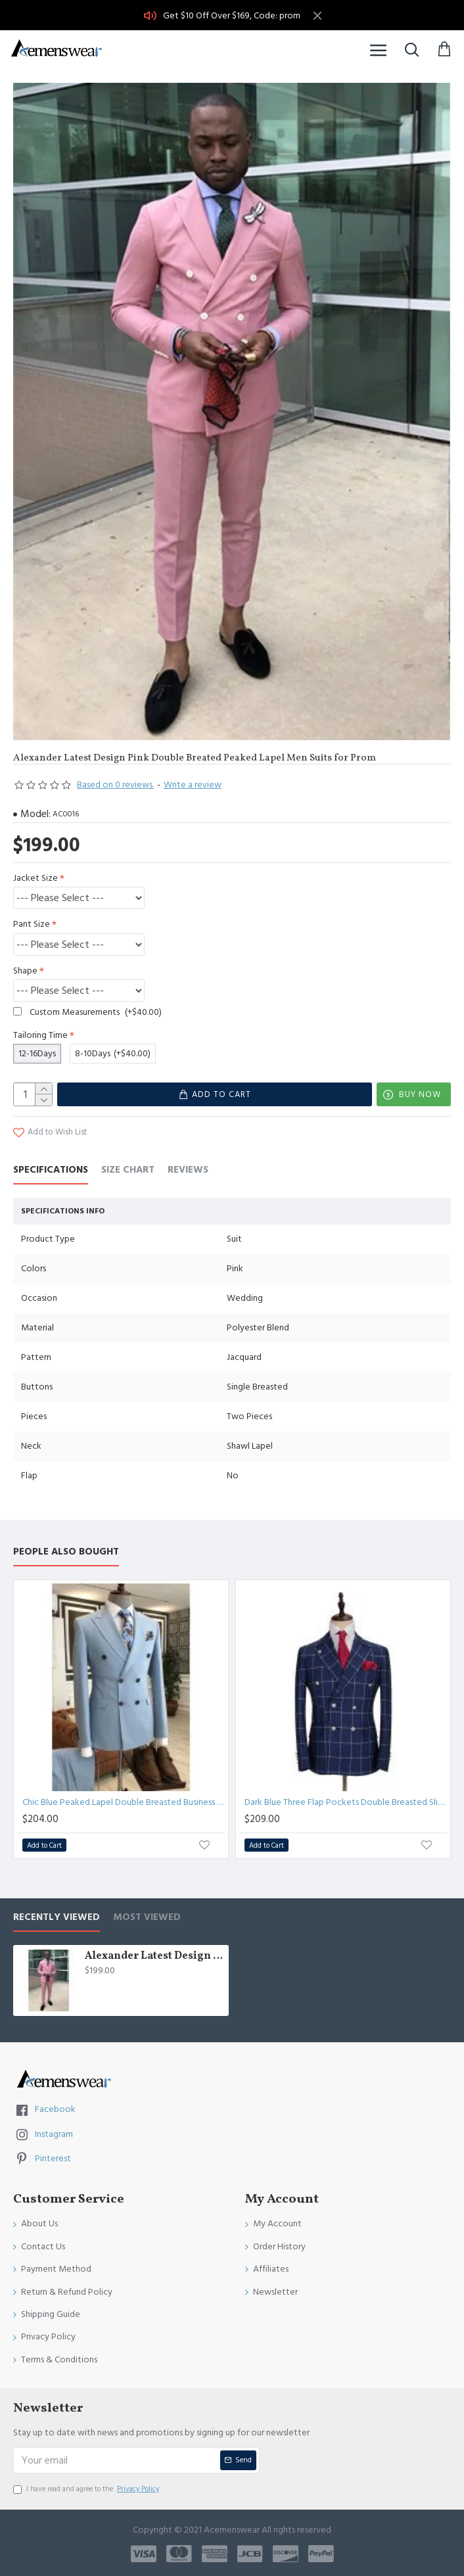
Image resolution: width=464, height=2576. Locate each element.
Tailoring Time (40, 1035)
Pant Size (31, 924)
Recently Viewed (56, 1917)
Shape (25, 970)
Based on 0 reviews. (115, 784)
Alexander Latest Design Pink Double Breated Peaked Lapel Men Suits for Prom (154, 1956)
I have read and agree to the (87, 2489)
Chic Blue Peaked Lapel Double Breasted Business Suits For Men (123, 1802)
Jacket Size (35, 878)
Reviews (188, 1170)
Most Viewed (147, 1917)
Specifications (50, 1170)
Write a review (192, 784)
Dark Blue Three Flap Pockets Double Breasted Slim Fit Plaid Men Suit (345, 1802)
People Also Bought (66, 1552)
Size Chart (127, 1170)
